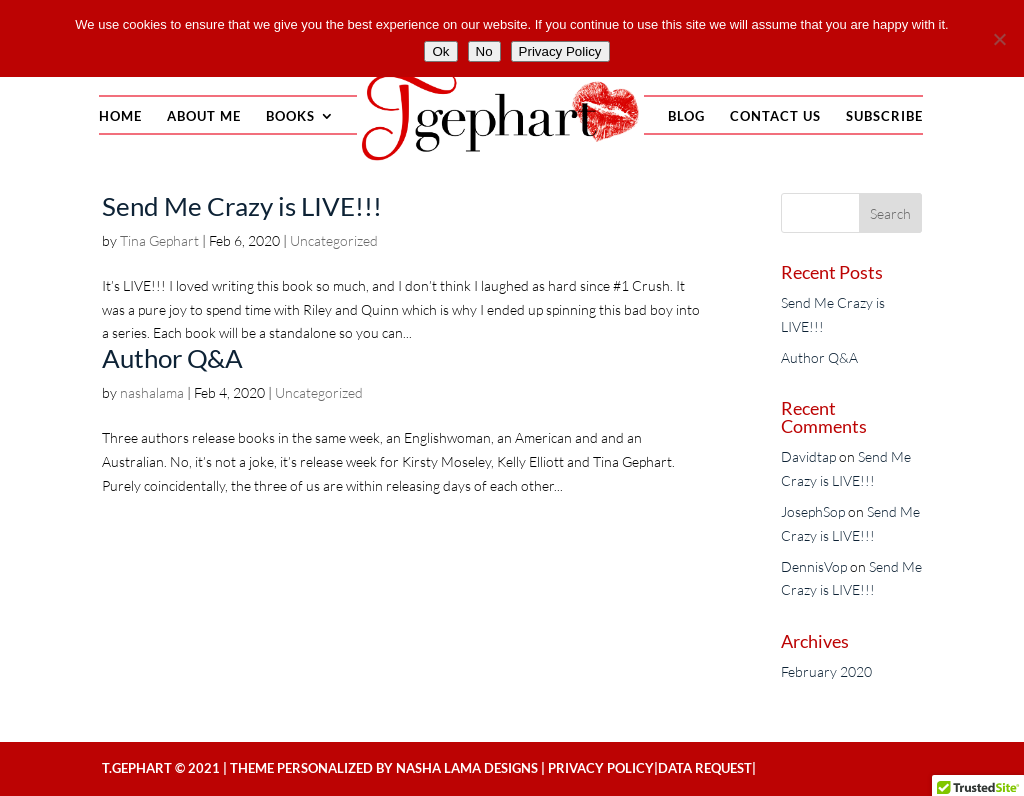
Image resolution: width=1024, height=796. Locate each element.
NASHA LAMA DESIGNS (467, 768)
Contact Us (775, 116)
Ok (440, 51)
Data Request (705, 768)
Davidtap (808, 456)
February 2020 (826, 671)
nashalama (152, 392)
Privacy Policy (601, 768)
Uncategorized (334, 240)
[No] (999, 39)
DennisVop (814, 566)
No (484, 51)
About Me (204, 116)
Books (290, 116)
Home (120, 116)
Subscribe (884, 116)
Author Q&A (172, 358)
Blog (686, 116)
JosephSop (813, 511)
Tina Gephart (159, 240)
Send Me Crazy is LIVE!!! (242, 206)
